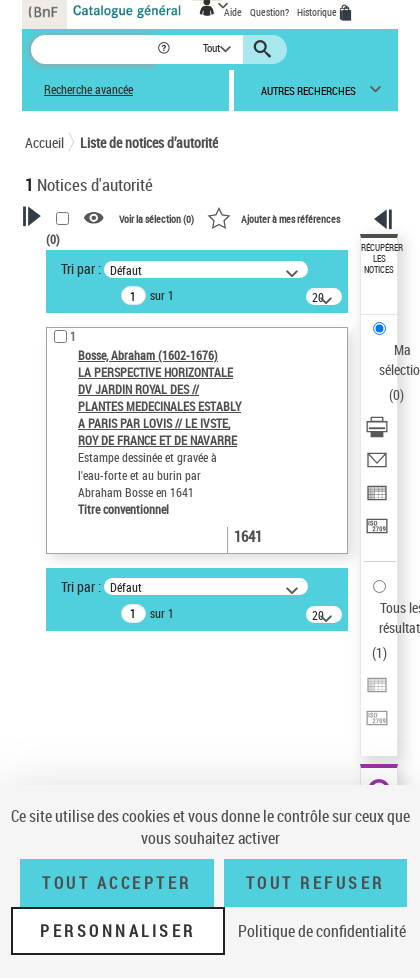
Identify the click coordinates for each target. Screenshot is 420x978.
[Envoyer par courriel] (377, 466)
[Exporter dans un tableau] (377, 499)
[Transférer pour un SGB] (377, 532)
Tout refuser (315, 883)
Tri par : (81, 268)
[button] (165, 49)
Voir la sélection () (156, 219)
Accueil (44, 142)
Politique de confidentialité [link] (322, 931)
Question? (269, 12)
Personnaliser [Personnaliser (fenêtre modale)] (118, 931)
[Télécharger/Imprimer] (377, 433)
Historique (318, 12)
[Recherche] (93, 49)
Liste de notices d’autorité (149, 142)
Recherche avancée (88, 89)
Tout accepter (117, 883)
